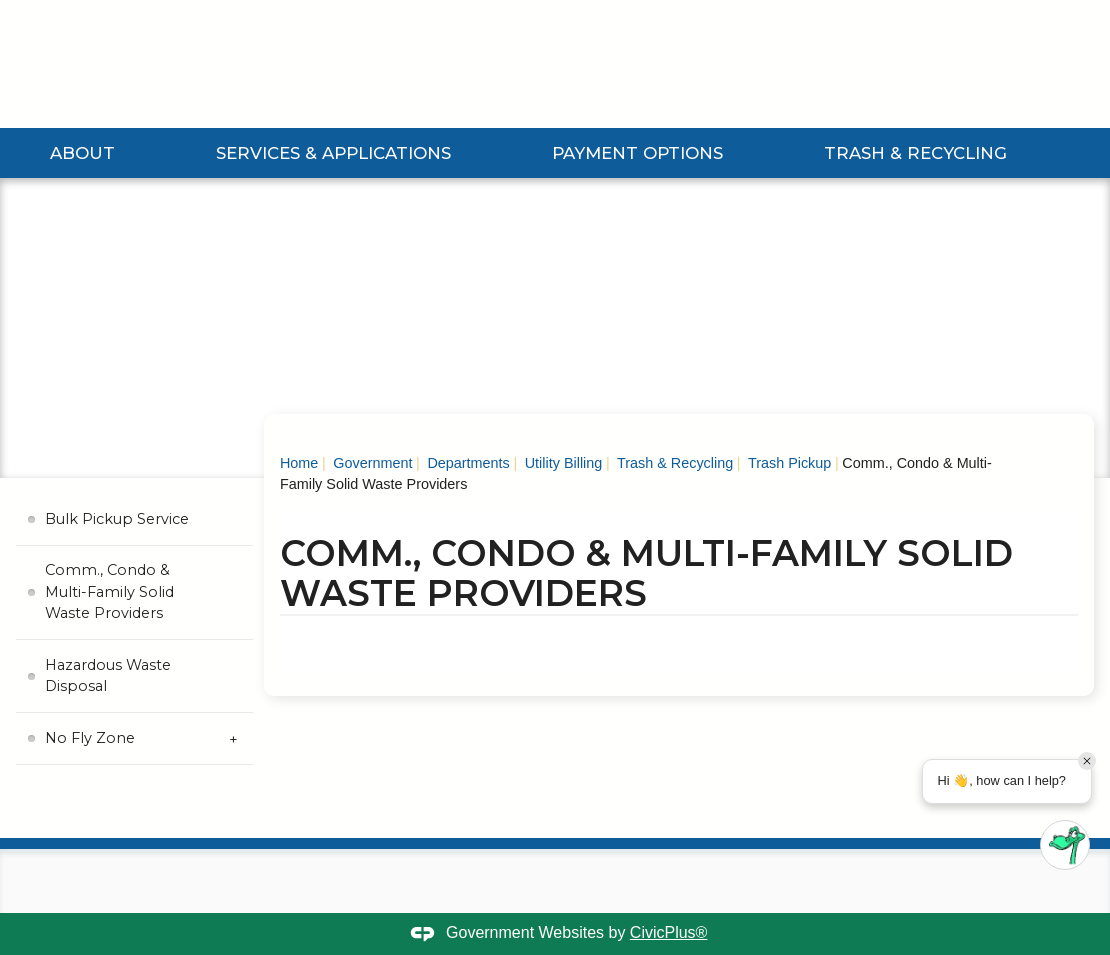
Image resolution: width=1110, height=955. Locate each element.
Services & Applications (333, 153)
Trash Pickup (787, 463)
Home (299, 463)
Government (370, 463)
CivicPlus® (669, 932)
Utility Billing (562, 463)
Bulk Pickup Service (117, 519)
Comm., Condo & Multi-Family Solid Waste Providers (109, 591)
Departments (466, 463)
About (82, 153)
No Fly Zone (90, 738)
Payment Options (637, 153)
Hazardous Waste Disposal (108, 676)
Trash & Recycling (915, 153)
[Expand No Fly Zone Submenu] (233, 738)
